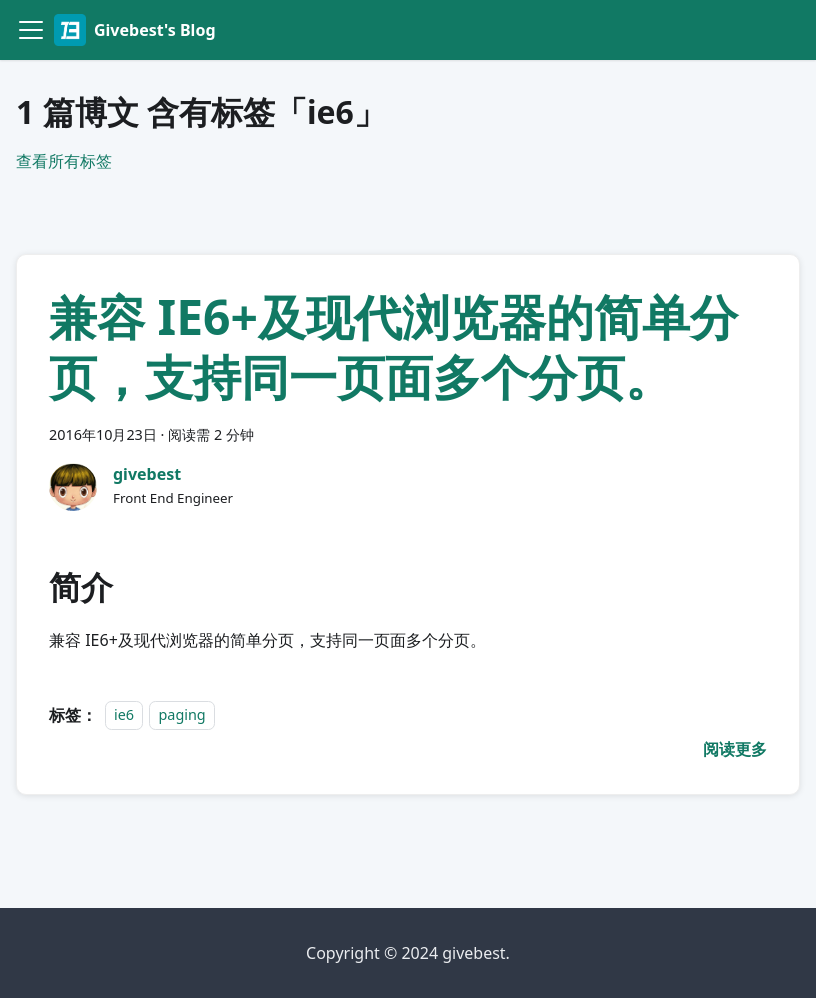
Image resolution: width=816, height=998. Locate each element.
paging (181, 715)
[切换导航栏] (31, 30)
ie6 (124, 715)
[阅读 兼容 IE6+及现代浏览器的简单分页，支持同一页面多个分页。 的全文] (735, 749)
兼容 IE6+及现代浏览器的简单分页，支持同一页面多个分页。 (393, 346)
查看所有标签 (64, 161)
